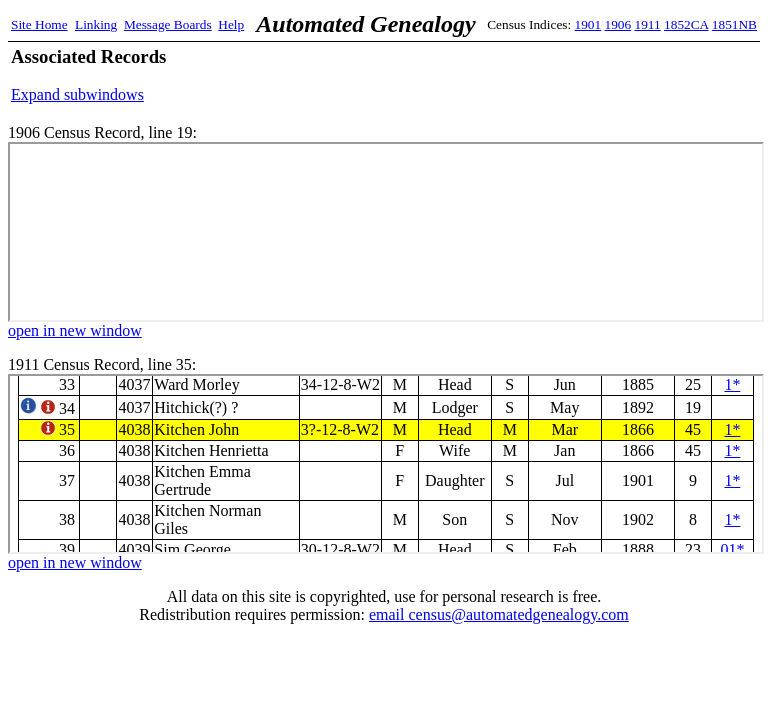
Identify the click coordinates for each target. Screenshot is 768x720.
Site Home (39, 24)
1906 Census (386, 232)
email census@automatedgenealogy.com (499, 614)
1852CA (686, 24)
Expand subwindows (77, 94)
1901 (588, 24)
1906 (618, 24)
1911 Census (386, 464)
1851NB (734, 24)
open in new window (75, 330)
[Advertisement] (523, 75)
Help (231, 24)
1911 (648, 24)
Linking (96, 24)
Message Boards (168, 24)
